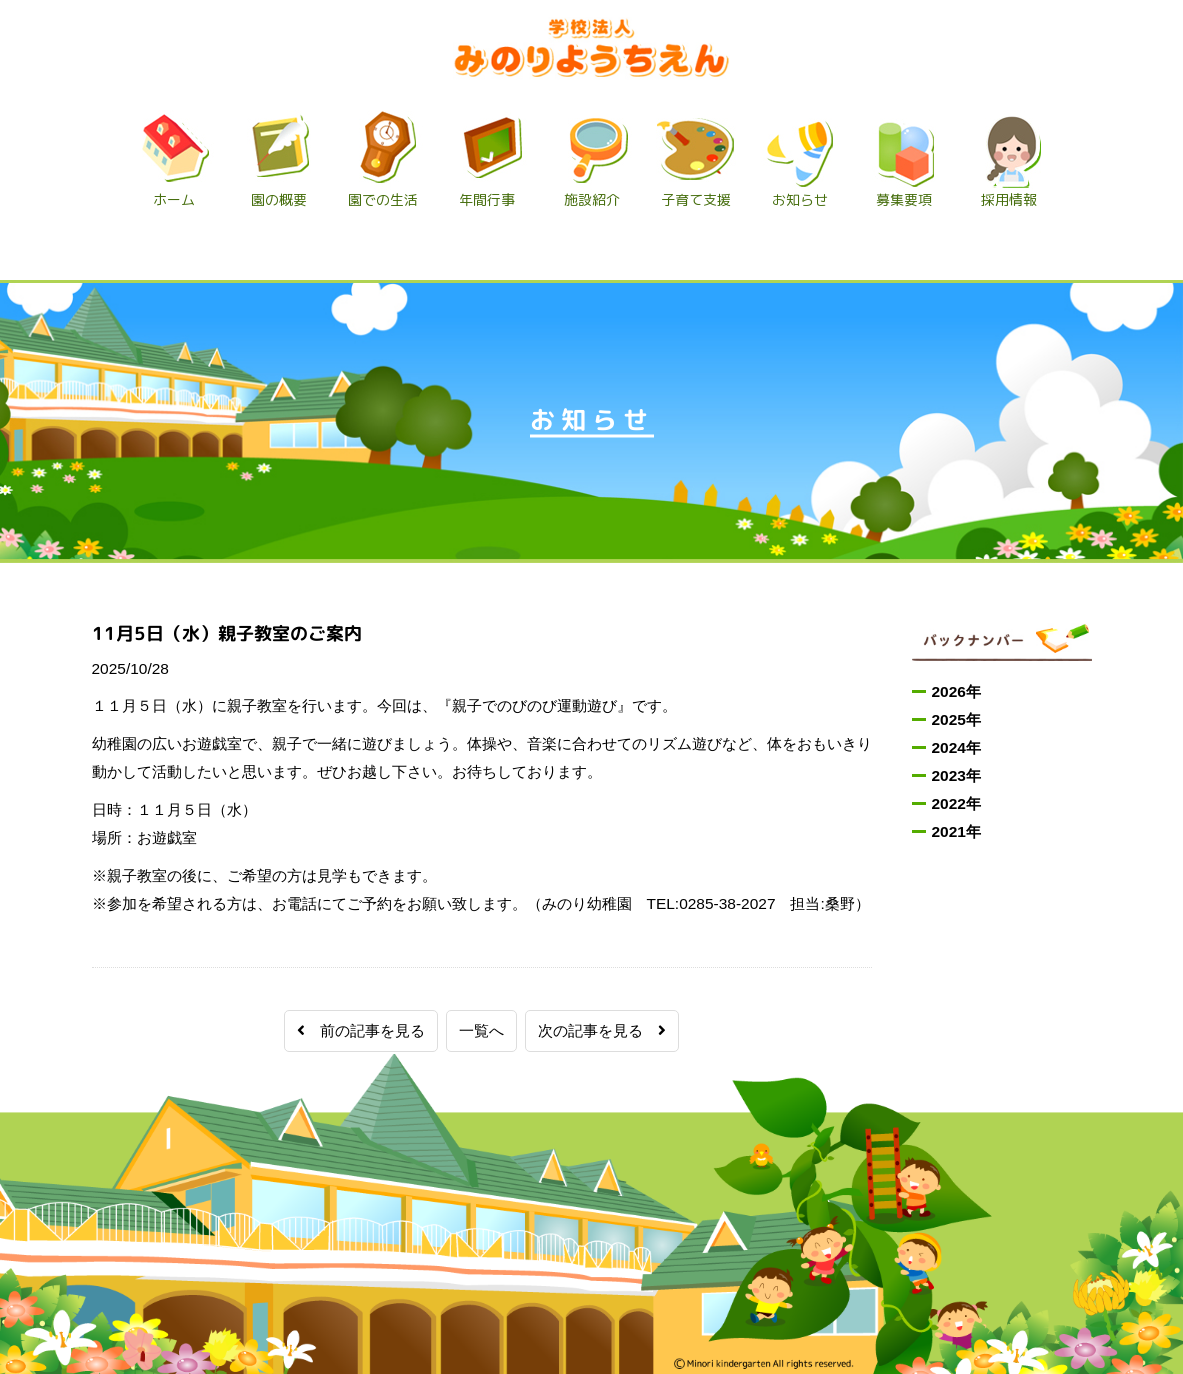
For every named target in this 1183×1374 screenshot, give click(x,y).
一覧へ (481, 1030)
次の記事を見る (602, 1030)
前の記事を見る (361, 1030)
